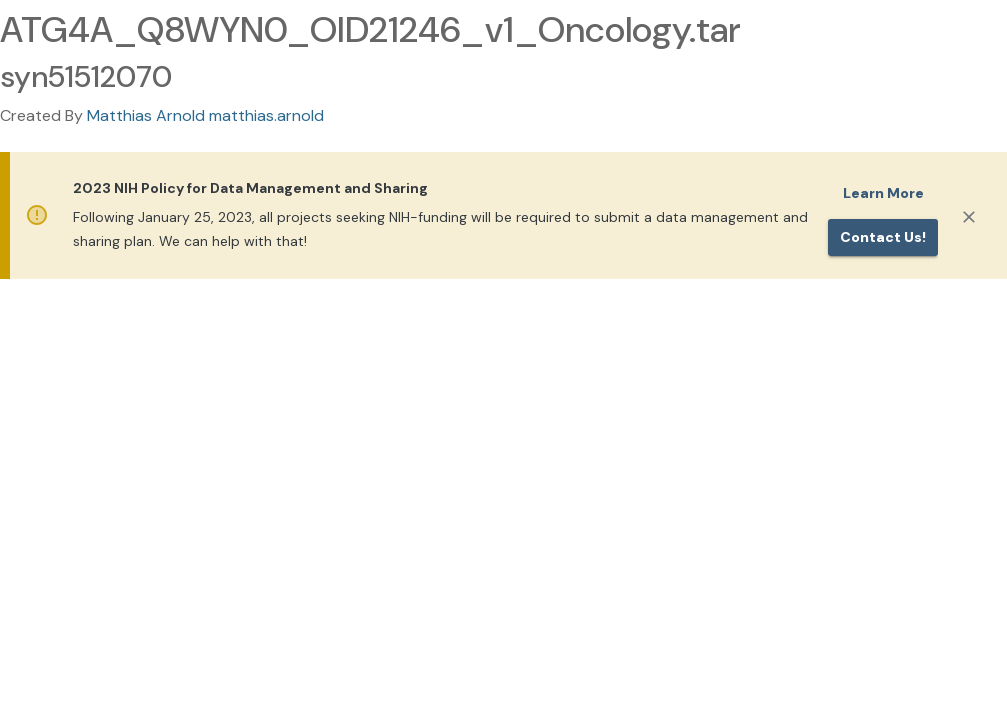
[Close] (969, 217)
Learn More (883, 193)
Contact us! (883, 237)
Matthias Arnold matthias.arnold (205, 115)
